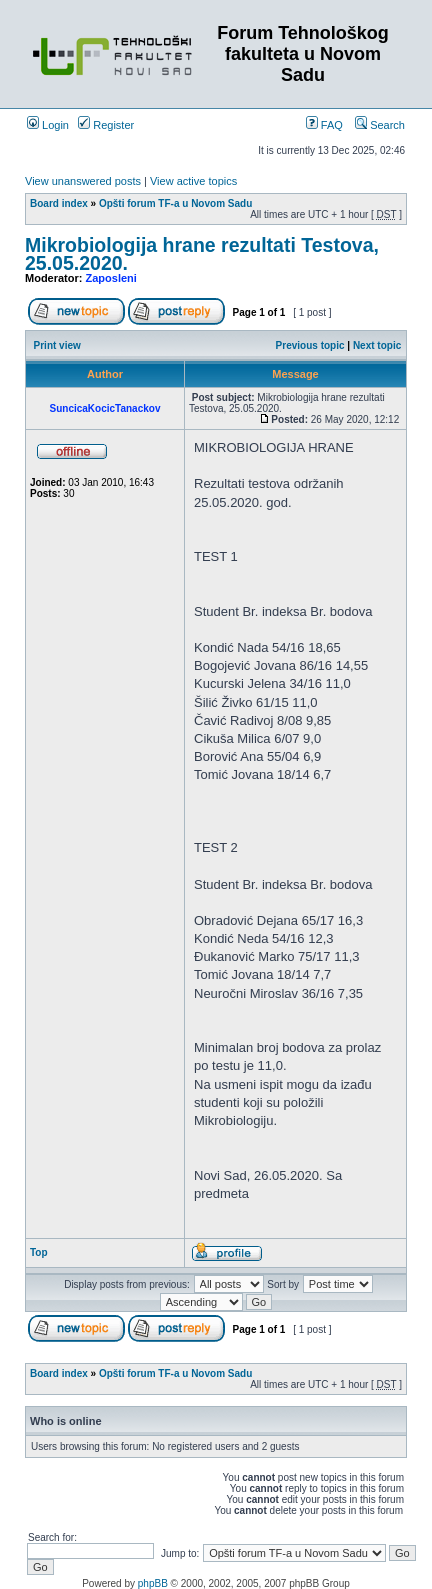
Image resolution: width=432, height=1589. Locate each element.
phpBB (153, 1583)
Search (380, 125)
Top (39, 1252)
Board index (59, 203)
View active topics (193, 181)
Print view (57, 345)
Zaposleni (111, 278)
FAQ (324, 125)
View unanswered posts (83, 181)
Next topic (377, 345)
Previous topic (310, 345)
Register (106, 125)
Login (48, 125)
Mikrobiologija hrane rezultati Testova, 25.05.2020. (202, 254)
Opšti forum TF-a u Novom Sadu (175, 203)
